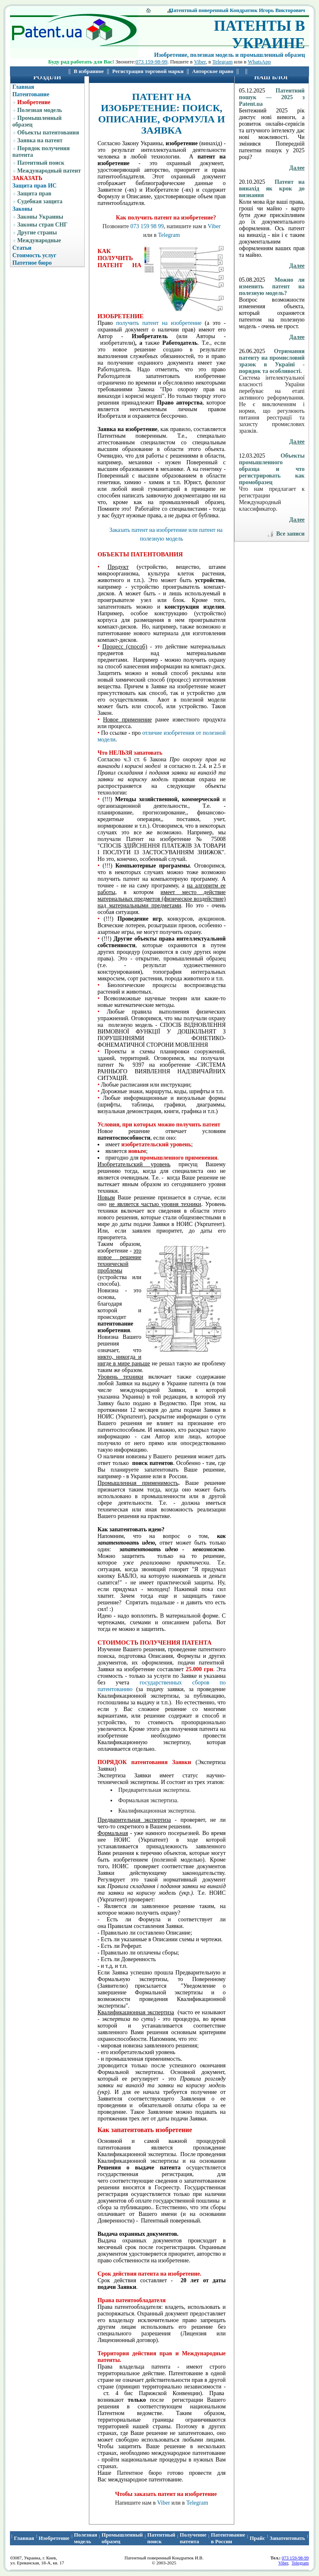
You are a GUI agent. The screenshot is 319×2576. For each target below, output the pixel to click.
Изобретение (33, 102)
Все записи (290, 534)
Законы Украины (40, 217)
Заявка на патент (39, 140)
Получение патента (193, 2538)
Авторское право (212, 71)
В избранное (89, 71)
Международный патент (49, 171)
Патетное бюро (32, 263)
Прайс (257, 2538)
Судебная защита (39, 201)
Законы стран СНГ (42, 225)
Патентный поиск (40, 163)
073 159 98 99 (147, 226)
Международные (39, 240)
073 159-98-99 (151, 61)
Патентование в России (228, 2538)
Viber (200, 61)
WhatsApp (259, 61)
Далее (296, 168)
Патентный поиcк (161, 2538)
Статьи (22, 248)
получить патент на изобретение (158, 323)
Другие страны (36, 232)
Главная (23, 87)
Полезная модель (39, 110)
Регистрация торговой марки (148, 71)
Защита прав (34, 193)
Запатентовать (287, 2538)
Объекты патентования (48, 132)
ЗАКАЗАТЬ (27, 178)
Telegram (222, 61)
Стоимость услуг (34, 255)
